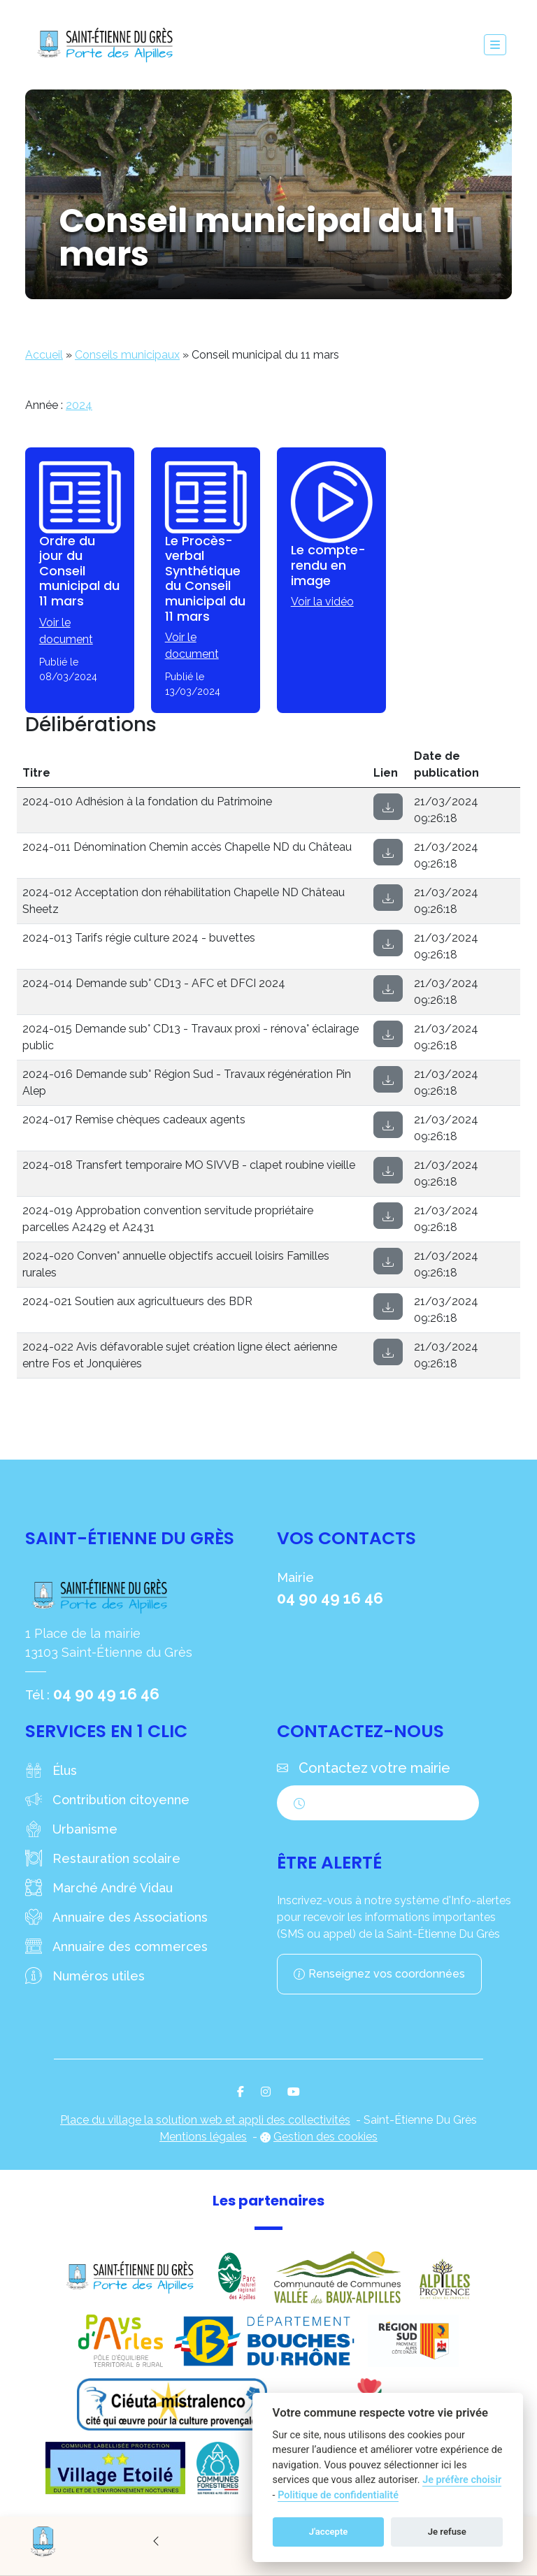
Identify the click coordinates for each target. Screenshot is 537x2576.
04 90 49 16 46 (106, 1694)
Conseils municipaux (127, 354)
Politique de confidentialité (338, 2495)
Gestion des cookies (325, 2136)
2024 (79, 405)
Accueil (44, 354)
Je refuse (447, 2531)
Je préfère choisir (461, 2480)
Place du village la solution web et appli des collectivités (205, 2120)
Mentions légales (203, 2136)
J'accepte (328, 2531)
